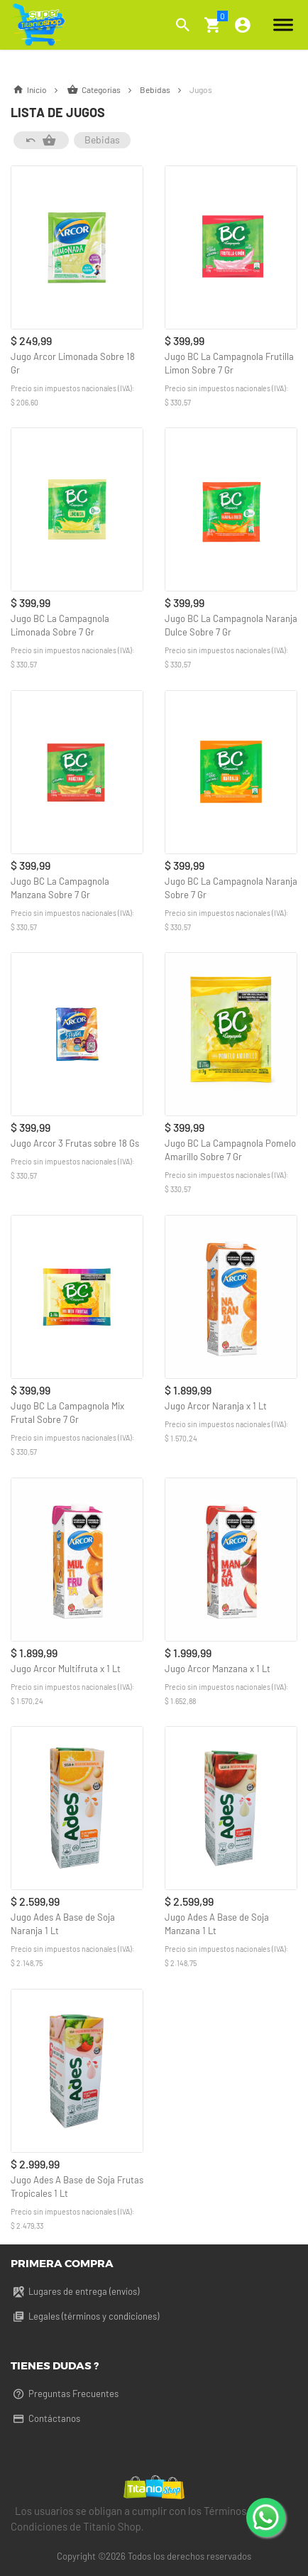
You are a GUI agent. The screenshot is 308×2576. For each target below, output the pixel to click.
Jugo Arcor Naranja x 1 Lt (216, 1406)
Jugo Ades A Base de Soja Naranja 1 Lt (63, 1923)
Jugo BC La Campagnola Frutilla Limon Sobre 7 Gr (229, 363)
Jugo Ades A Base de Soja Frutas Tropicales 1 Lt (77, 2186)
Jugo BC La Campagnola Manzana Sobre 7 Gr (60, 887)
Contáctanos (45, 2418)
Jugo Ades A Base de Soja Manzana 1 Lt (217, 1923)
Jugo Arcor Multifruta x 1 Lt (66, 1668)
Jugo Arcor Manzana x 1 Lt (217, 1668)
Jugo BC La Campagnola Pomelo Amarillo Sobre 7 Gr (230, 1149)
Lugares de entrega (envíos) (75, 2291)
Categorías (103, 89)
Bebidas (164, 89)
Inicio (38, 89)
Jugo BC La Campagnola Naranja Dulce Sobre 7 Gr (231, 625)
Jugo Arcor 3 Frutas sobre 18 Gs (75, 1143)
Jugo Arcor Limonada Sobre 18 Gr (73, 363)
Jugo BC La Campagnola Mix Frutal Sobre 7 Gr (67, 1412)
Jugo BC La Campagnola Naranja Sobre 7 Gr (231, 887)
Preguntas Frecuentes (65, 2393)
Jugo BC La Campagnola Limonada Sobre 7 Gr (60, 625)
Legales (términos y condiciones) (85, 2316)
